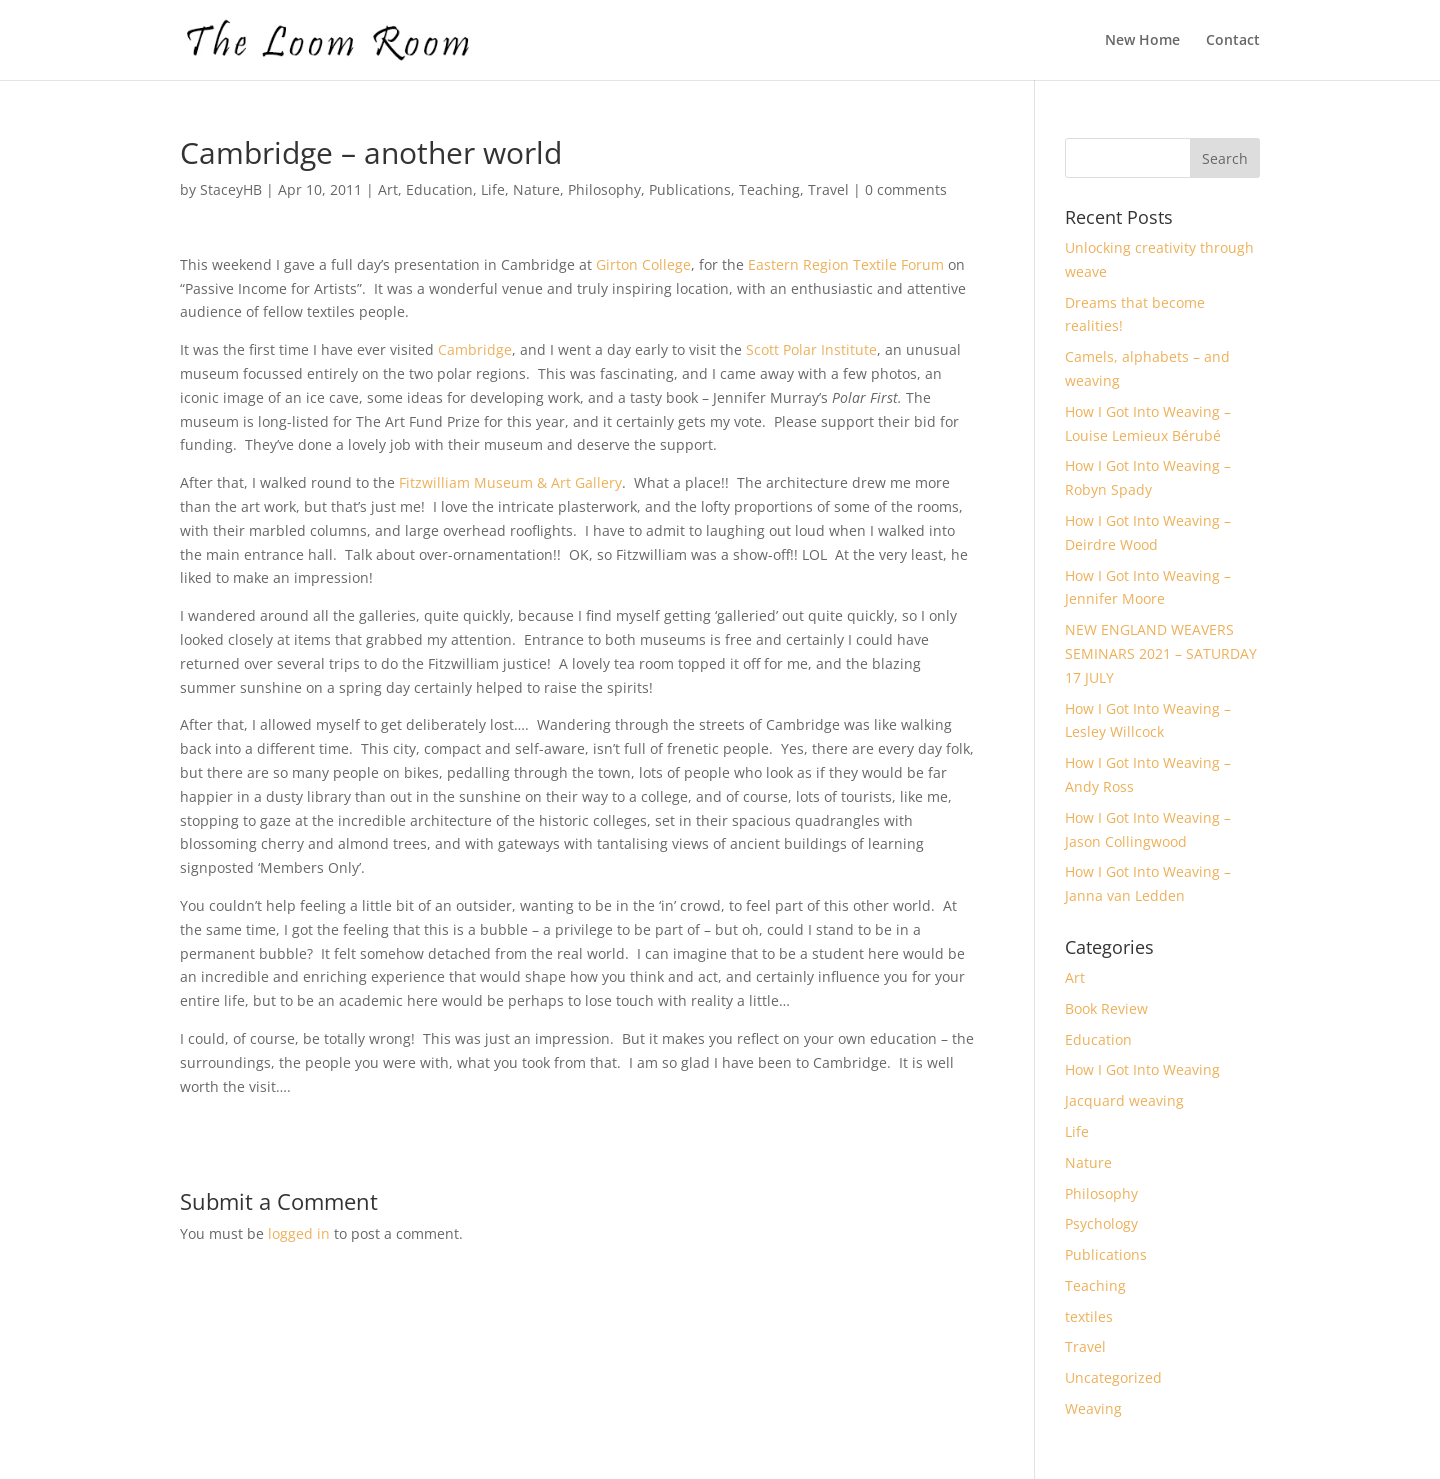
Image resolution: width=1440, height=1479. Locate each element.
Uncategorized (1113, 1377)
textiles (1089, 1316)
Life (493, 189)
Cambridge (475, 349)
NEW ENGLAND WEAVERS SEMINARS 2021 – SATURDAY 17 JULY (1161, 653)
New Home (1142, 41)
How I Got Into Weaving (1142, 1069)
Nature (536, 189)
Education (439, 189)
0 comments (906, 189)
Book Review (1106, 1008)
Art (388, 189)
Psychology (1101, 1223)
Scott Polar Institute (811, 349)
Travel (828, 189)
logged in (299, 1233)
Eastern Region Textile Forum (846, 264)
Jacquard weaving (1124, 1100)
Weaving (1093, 1408)
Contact (1233, 41)
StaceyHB (231, 189)
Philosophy (604, 189)
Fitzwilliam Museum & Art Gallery (510, 482)
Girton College (643, 264)
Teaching (769, 189)
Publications (690, 189)
